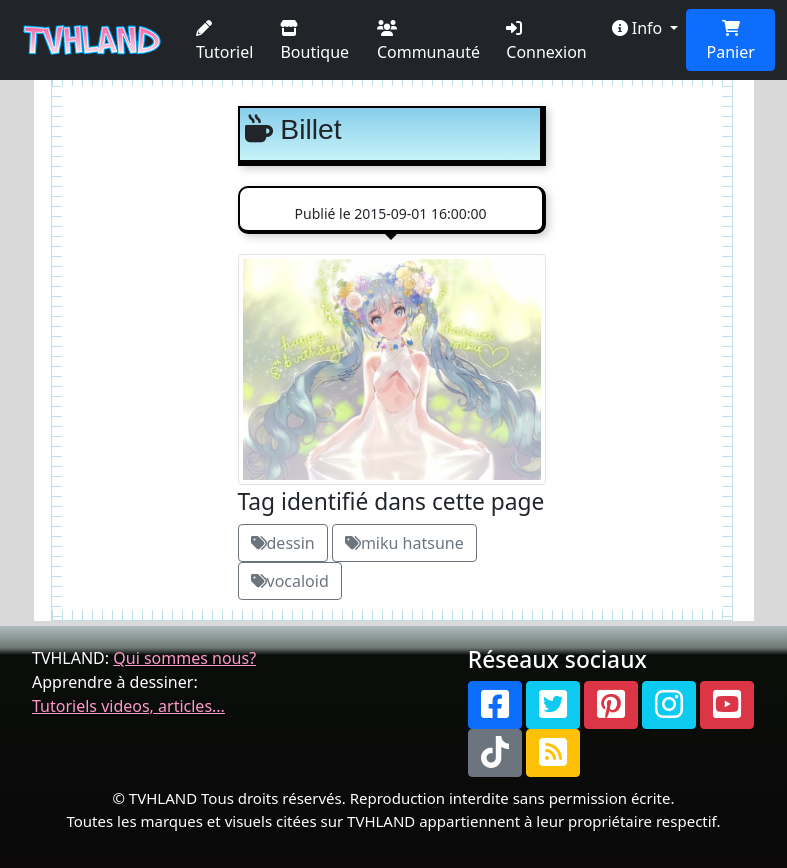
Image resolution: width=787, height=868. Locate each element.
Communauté (428, 41)
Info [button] (639, 28)
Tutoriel (224, 41)
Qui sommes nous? (184, 658)
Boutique (314, 41)
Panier (731, 41)
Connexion (546, 41)
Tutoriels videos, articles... (128, 706)
